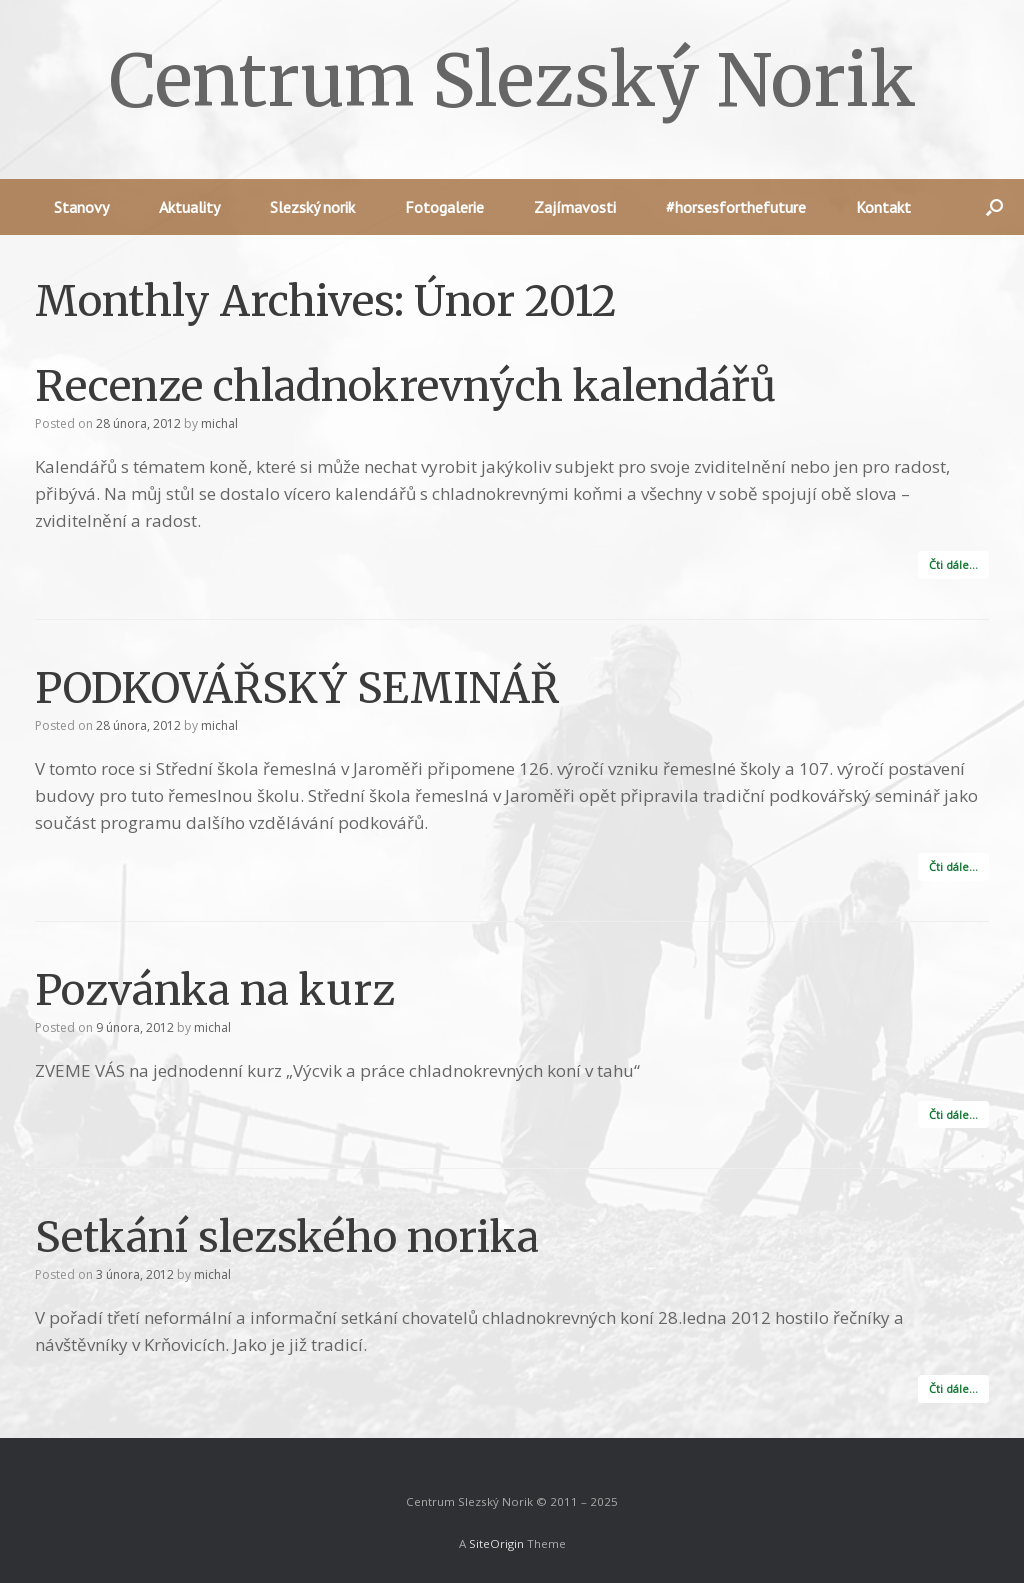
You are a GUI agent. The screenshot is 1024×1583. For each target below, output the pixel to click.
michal (219, 423)
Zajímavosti (575, 207)
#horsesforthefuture (736, 207)
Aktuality (189, 207)
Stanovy (81, 207)
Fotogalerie (444, 207)
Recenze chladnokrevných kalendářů (405, 386)
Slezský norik (312, 207)
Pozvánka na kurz (215, 990)
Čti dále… (953, 564)
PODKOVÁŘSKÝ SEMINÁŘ (297, 688)
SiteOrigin (496, 1543)
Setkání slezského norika (287, 1237)
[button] (994, 207)
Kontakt (883, 207)
